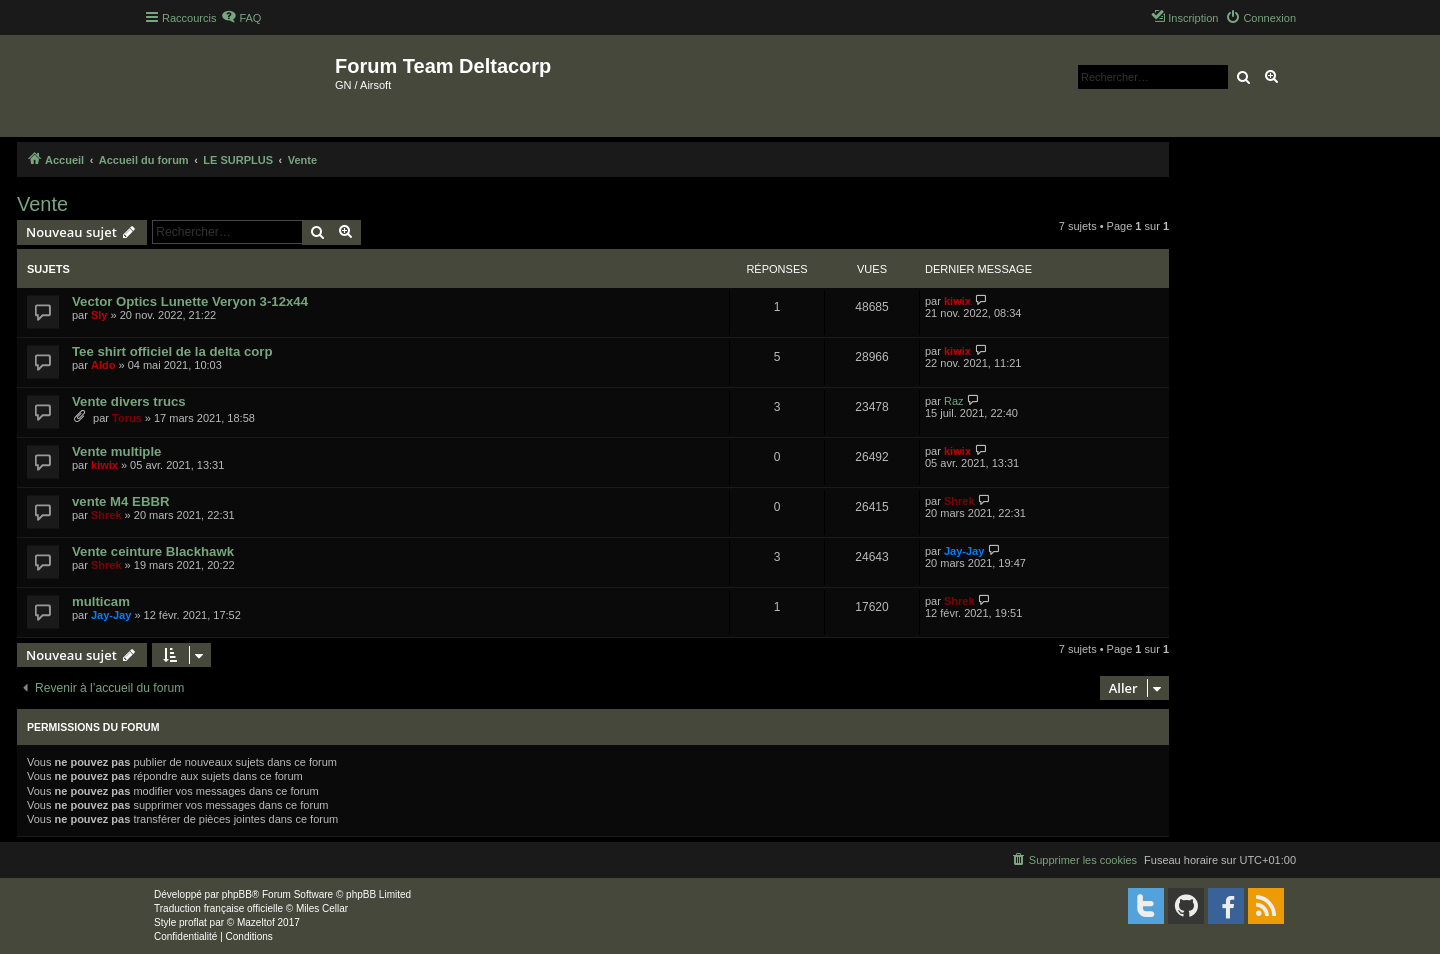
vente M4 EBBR (120, 501)
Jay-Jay (964, 551)
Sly (99, 315)
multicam (101, 601)
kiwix (957, 301)
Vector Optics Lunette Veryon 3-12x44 (190, 301)
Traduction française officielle (218, 908)
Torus (127, 418)
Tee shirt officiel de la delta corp (172, 351)
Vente (42, 204)
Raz (954, 401)
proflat (193, 922)
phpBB (237, 894)
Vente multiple (116, 451)
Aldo (103, 365)
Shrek (106, 515)
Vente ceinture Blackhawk (153, 551)
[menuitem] (241, 18)
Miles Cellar (322, 908)
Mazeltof (256, 922)
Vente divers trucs (129, 401)
